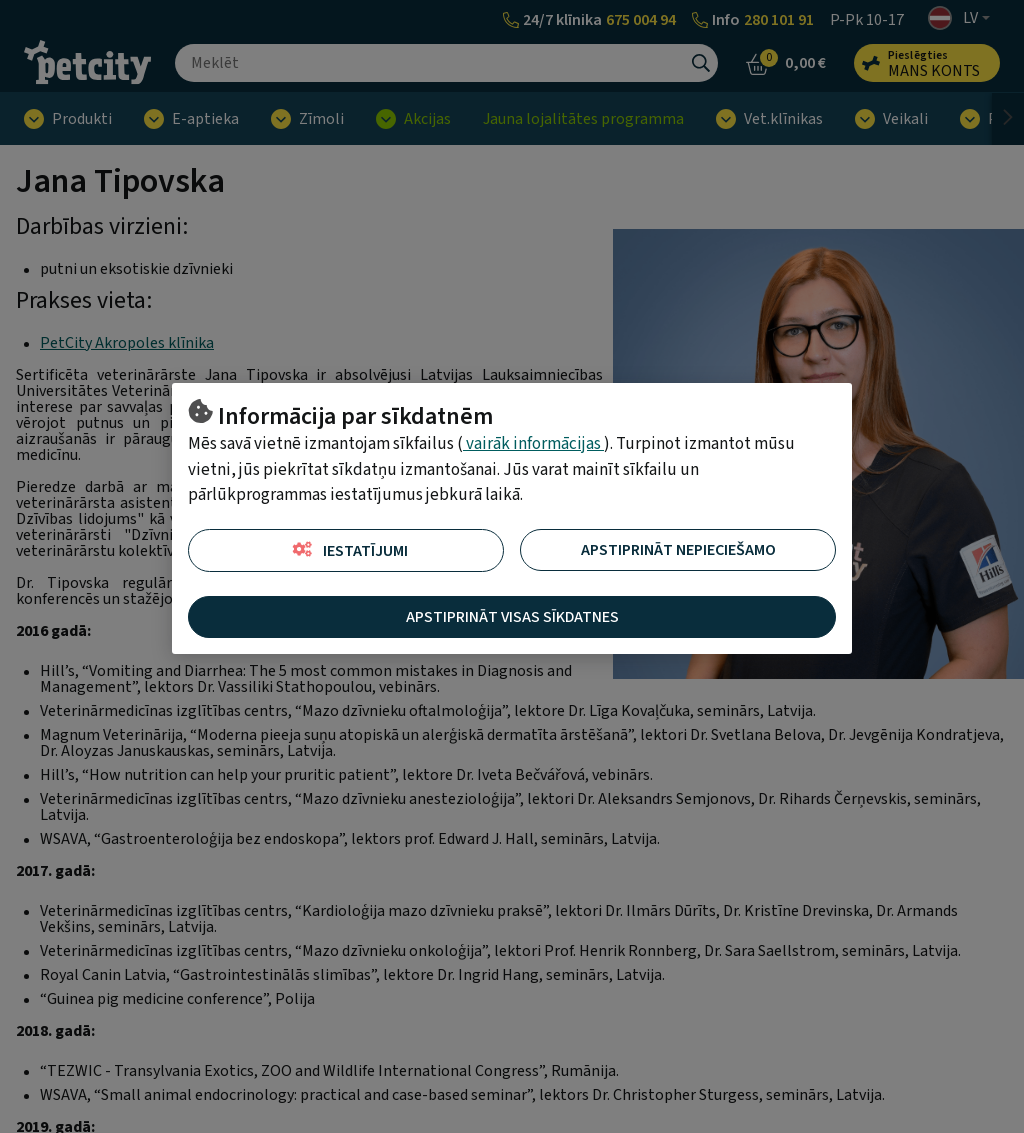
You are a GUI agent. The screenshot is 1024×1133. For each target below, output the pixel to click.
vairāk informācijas (533, 444)
